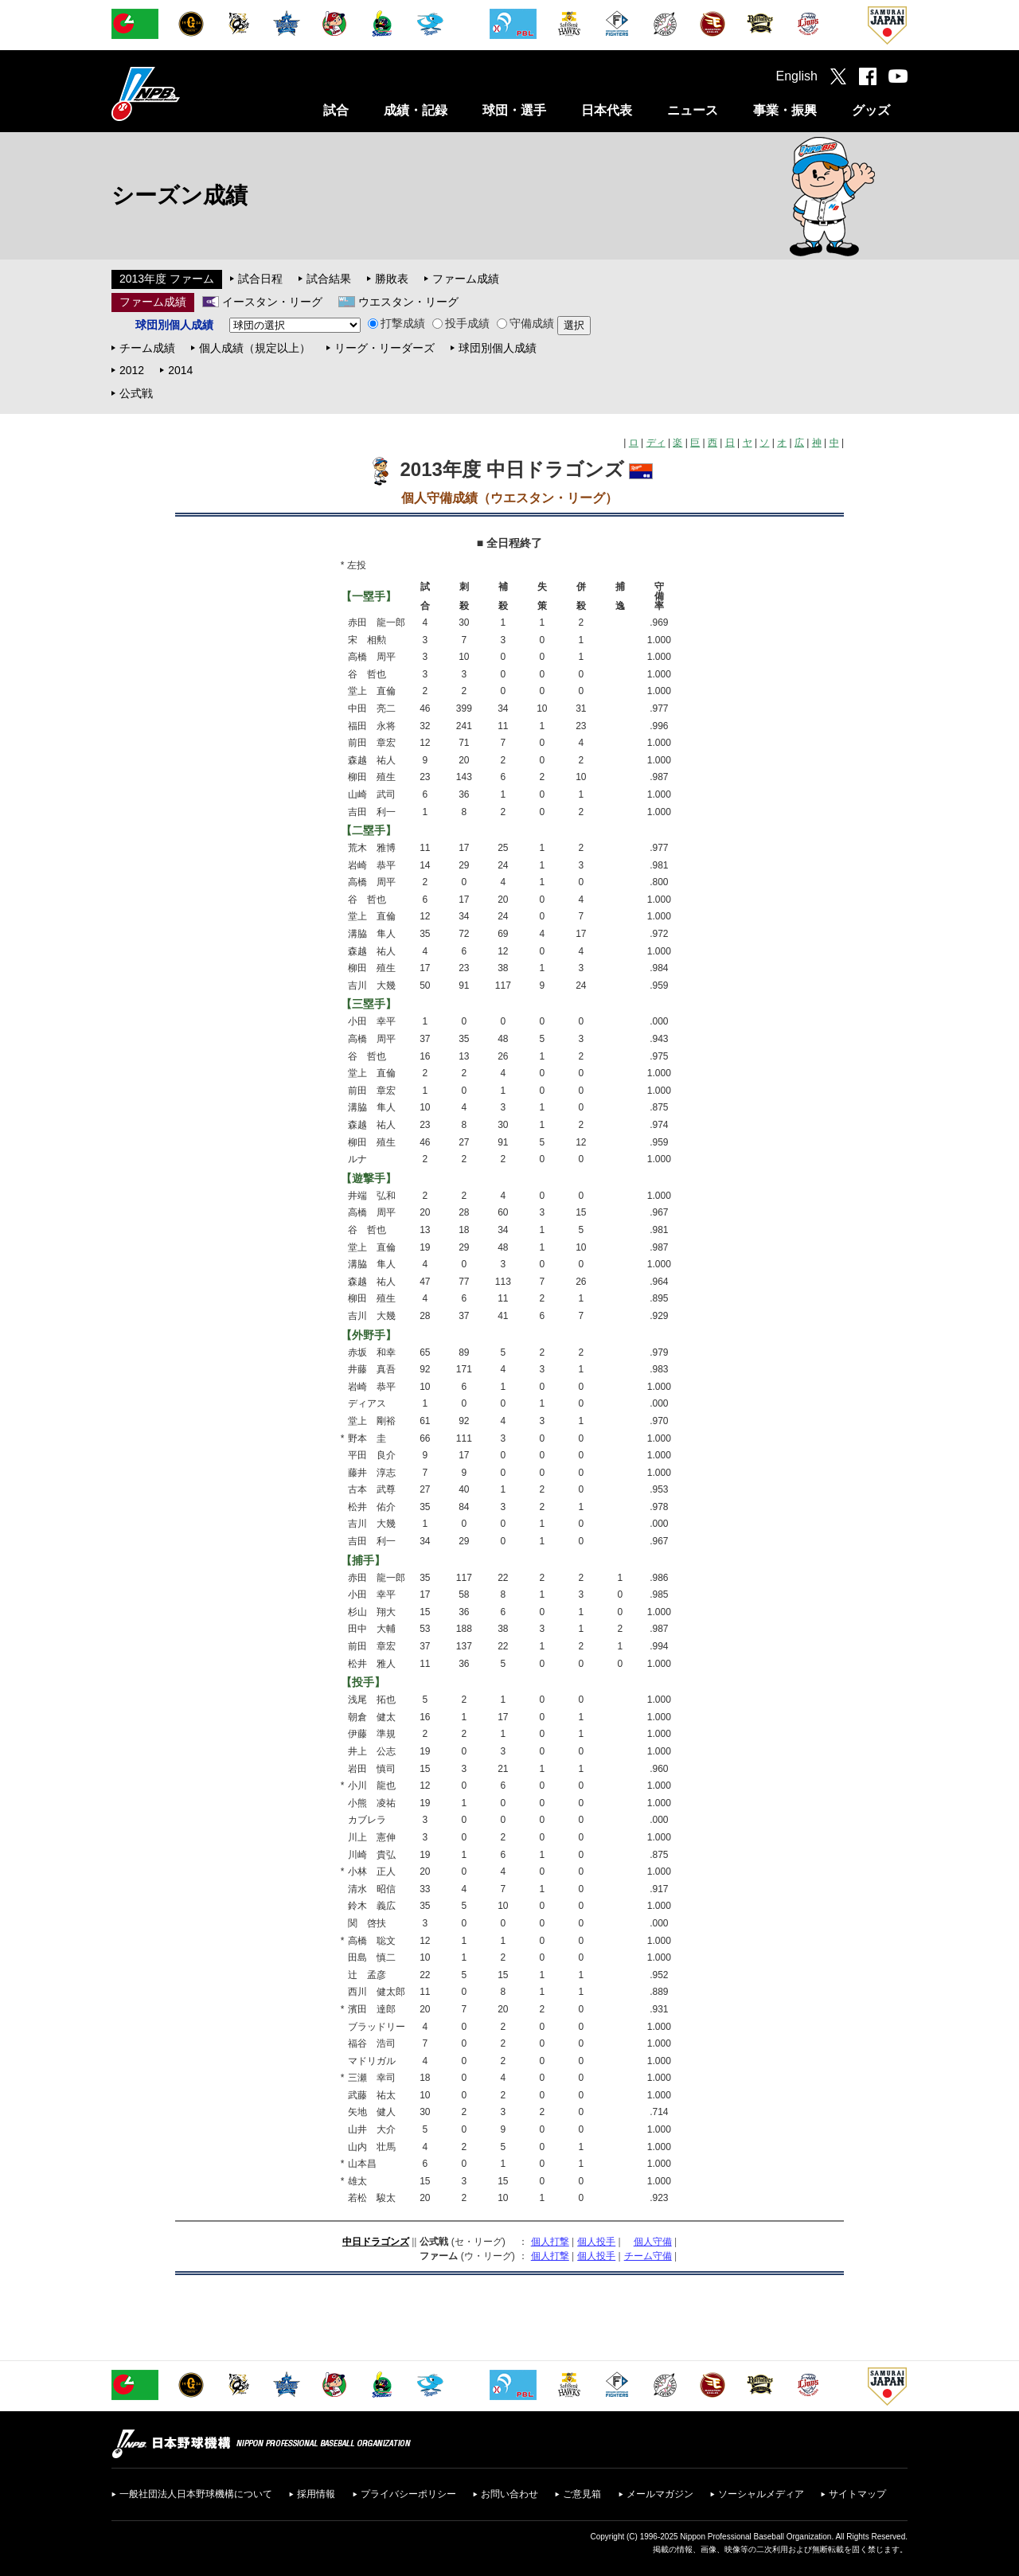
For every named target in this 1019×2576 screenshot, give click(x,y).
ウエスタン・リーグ (408, 301)
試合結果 (328, 278)
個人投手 (596, 2241)
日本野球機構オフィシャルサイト (185, 93)
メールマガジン (660, 2494)
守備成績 (525, 323)
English (797, 76)
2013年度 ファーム (166, 278)
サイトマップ (857, 2494)
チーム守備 (648, 2256)
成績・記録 (415, 110)
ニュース (692, 110)
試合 (336, 110)
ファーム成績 (465, 278)
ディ (656, 442)
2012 (131, 370)
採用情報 (316, 2494)
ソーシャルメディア (761, 2494)
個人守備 (653, 2241)
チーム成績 (147, 348)
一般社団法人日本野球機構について (195, 2494)
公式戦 (136, 393)
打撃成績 (396, 323)
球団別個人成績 (498, 348)
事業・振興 (785, 110)
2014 (180, 370)
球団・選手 (514, 110)
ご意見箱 (582, 2494)
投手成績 (461, 323)
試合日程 (260, 278)
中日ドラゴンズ (375, 2241)
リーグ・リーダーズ (384, 348)
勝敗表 (391, 278)
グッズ (871, 110)
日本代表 (606, 110)
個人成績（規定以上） (254, 348)
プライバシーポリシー (408, 2494)
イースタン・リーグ (272, 301)
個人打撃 (550, 2241)
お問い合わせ (509, 2494)
